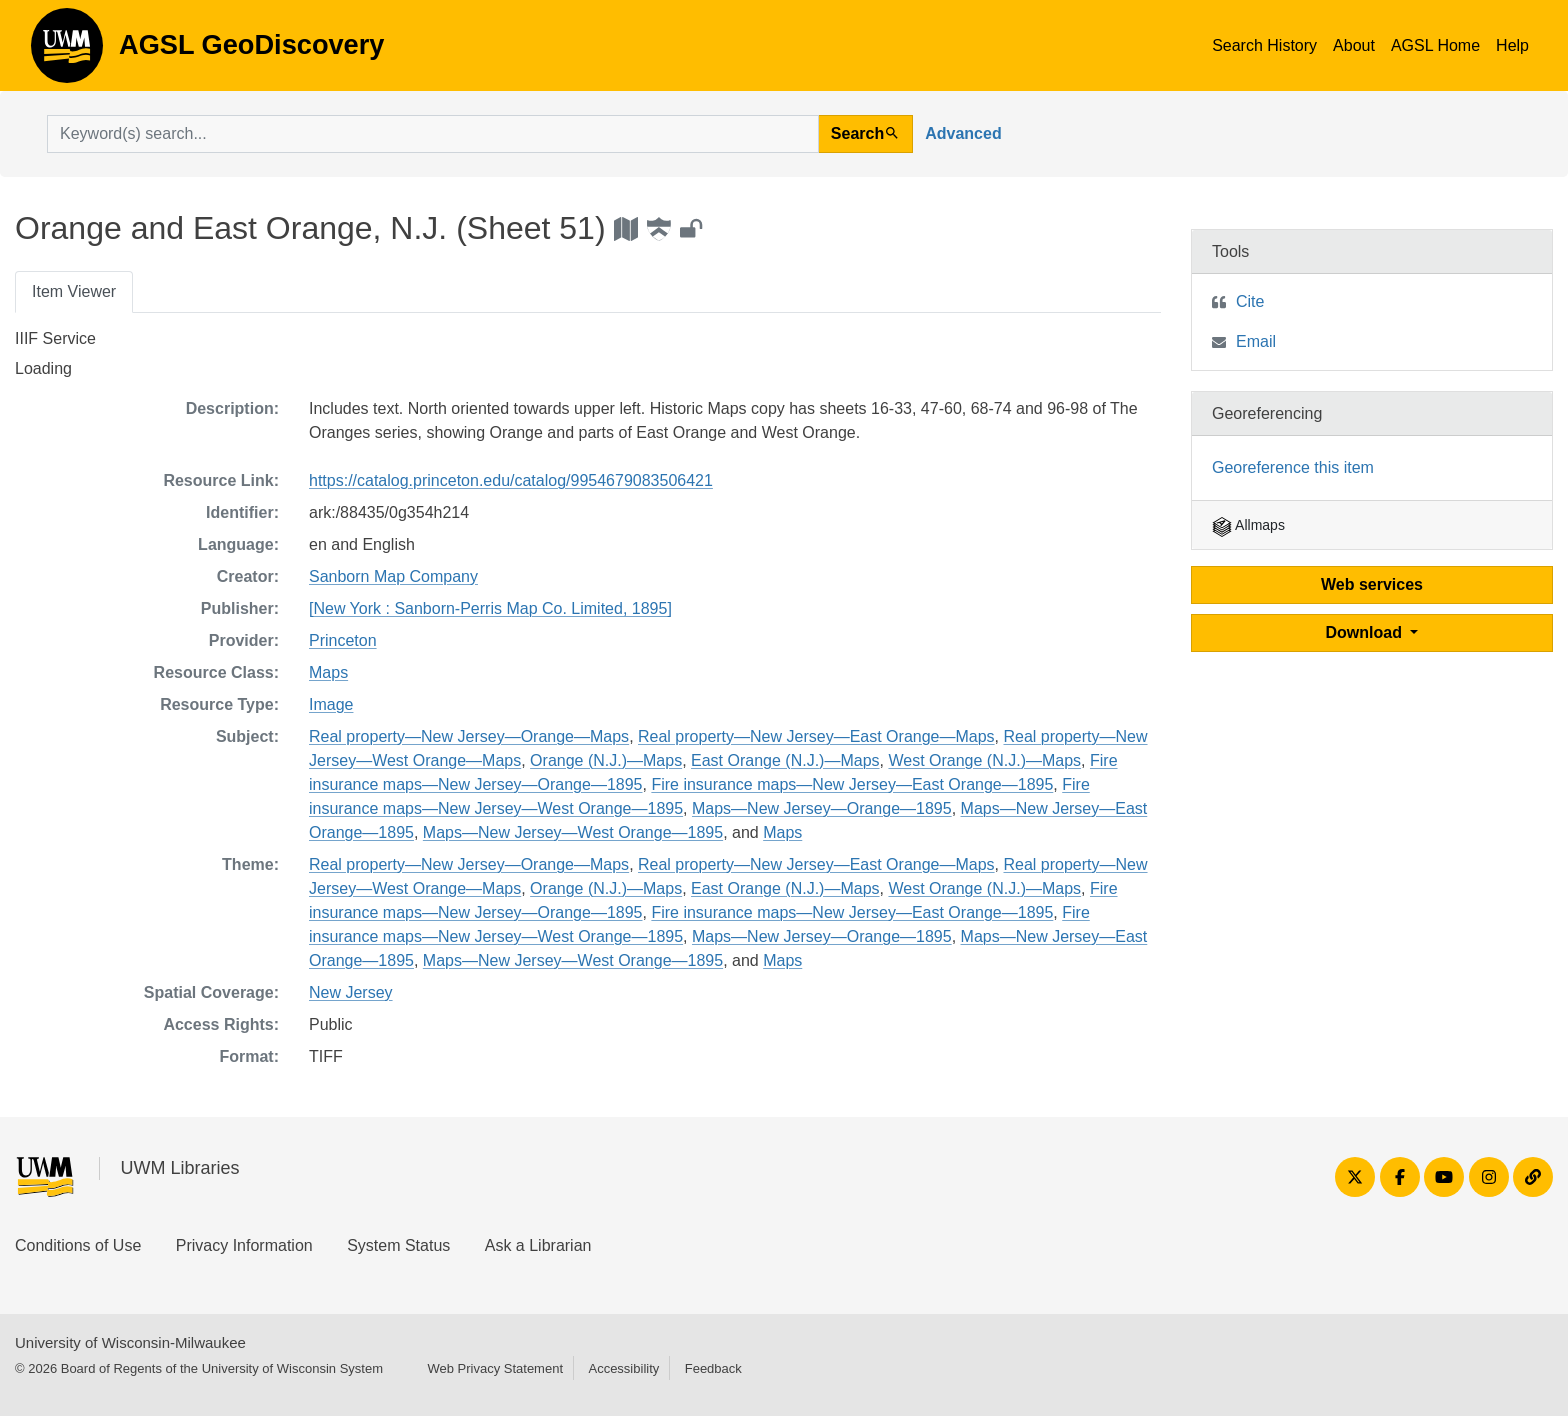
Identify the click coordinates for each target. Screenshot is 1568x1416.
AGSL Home (1435, 45)
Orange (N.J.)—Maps (606, 760)
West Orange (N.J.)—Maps (984, 760)
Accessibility (623, 1368)
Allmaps (1248, 525)
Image (331, 704)
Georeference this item (1293, 467)
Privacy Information (244, 1245)
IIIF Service (55, 338)
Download (1366, 632)
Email (1256, 341)
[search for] (433, 134)
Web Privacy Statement (495, 1368)
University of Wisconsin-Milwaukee (130, 1342)
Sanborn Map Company (393, 576)
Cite (1250, 301)
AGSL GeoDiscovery (67, 52)
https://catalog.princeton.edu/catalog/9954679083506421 (511, 480)
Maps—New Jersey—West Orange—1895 (573, 832)
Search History (1264, 45)
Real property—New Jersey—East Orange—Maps (816, 736)
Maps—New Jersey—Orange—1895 (822, 808)
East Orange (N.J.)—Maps (785, 760)
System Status (398, 1245)
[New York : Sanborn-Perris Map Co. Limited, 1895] (490, 608)
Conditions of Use (78, 1245)
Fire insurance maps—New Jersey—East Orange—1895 (852, 784)
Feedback (713, 1368)
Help (1512, 45)
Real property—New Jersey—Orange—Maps (469, 736)
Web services (1372, 584)
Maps (328, 672)
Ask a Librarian (538, 1245)
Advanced (963, 133)
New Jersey (351, 992)
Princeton (343, 640)
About (1354, 45)
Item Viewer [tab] (74, 291)
